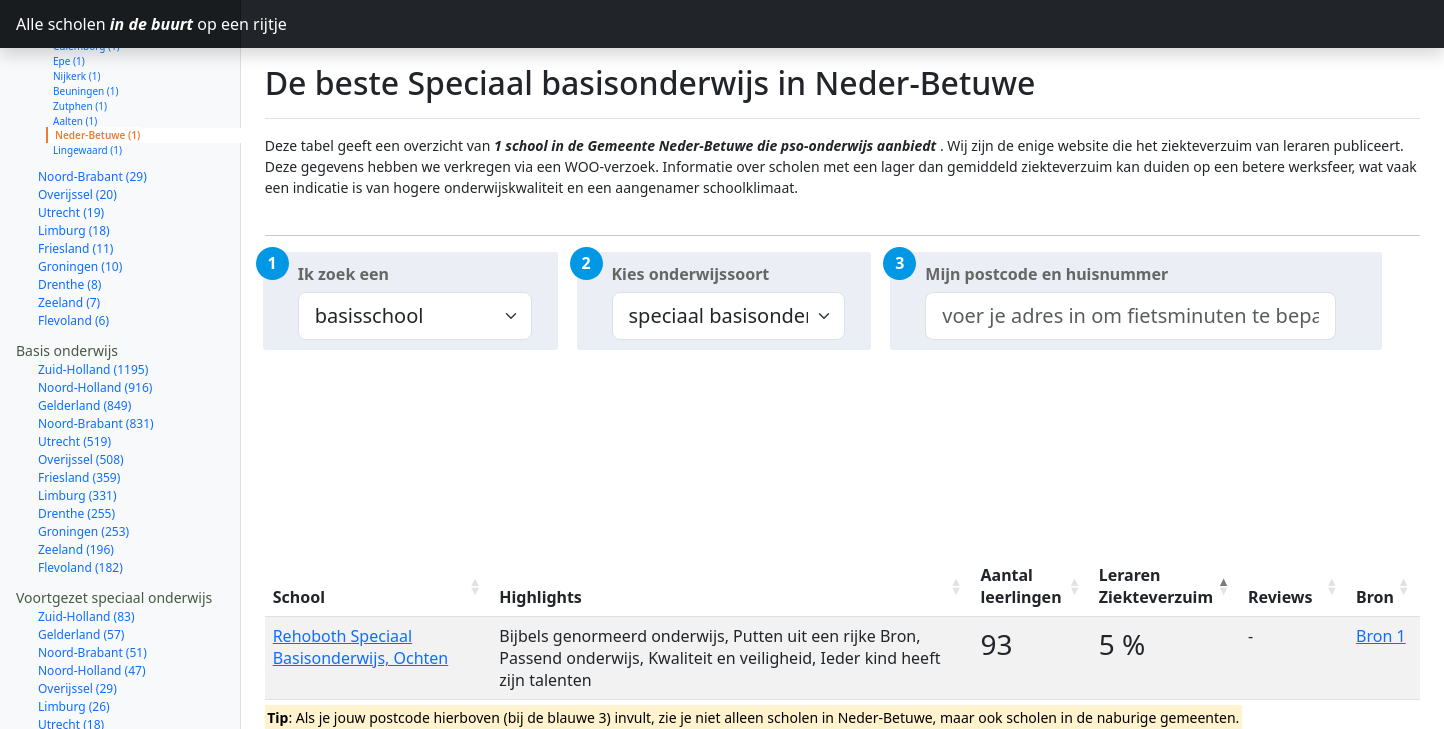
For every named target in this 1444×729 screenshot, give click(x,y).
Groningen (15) (80, 671)
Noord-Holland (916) (95, 316)
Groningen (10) (80, 195)
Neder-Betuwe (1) (97, 64)
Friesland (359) (79, 406)
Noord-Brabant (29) (92, 105)
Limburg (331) (77, 424)
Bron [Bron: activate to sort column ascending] (1375, 597)
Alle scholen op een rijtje (128, 24)
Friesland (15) (75, 689)
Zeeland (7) (69, 231)
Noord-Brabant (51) (92, 581)
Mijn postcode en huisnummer (1046, 274)
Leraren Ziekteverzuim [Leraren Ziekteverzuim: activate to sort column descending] (1156, 586)
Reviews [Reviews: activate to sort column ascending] (1280, 597)
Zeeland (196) (76, 478)
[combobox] (1130, 316)
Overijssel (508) (81, 388)
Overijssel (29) (77, 617)
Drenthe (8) (69, 213)
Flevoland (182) (80, 496)
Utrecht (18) (71, 653)
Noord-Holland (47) (92, 599)
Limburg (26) (74, 635)
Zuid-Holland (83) (86, 545)
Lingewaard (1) (87, 79)
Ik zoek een (343, 274)
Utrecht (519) (74, 370)
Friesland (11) (75, 177)
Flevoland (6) (73, 249)
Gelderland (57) (81, 563)
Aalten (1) (75, 50)
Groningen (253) (83, 460)
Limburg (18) (74, 159)
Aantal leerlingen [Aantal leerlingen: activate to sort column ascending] (1021, 586)
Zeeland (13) (72, 707)
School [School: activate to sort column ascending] (299, 597)
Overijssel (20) (77, 123)
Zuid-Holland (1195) (93, 298)
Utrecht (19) (71, 141)
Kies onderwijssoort (691, 274)
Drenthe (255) (76, 442)
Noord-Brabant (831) (96, 352)
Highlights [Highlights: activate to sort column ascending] (540, 597)
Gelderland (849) (84, 334)
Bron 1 (1381, 636)
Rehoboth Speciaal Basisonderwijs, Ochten (361, 647)
